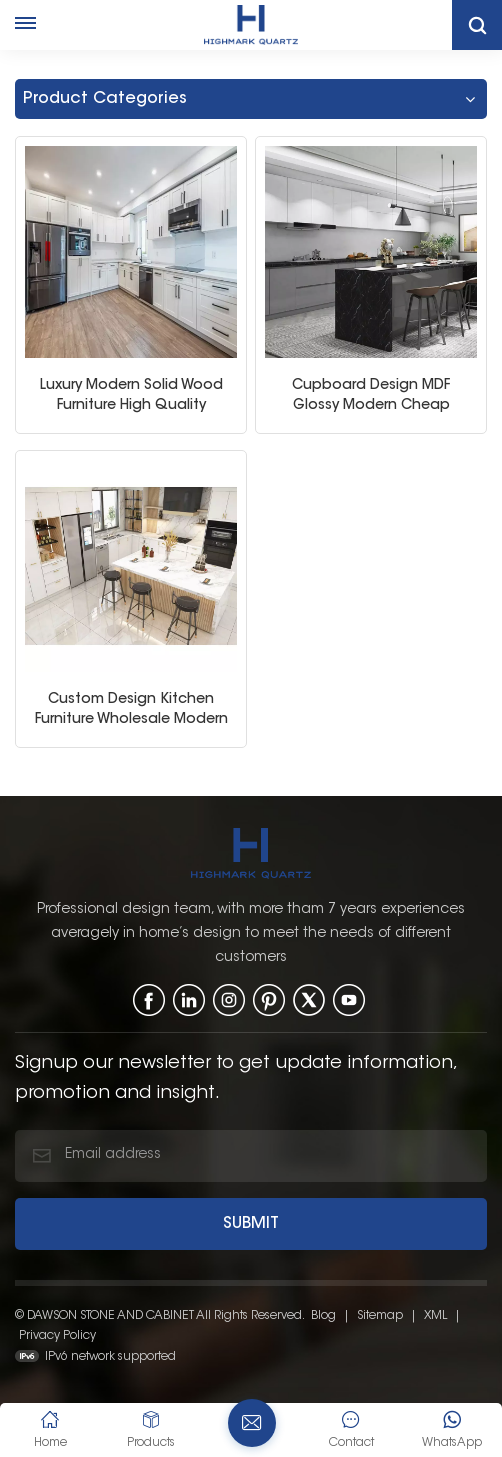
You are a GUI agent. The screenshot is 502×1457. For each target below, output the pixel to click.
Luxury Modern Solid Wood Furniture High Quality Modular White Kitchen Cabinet (131, 395)
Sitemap (380, 1314)
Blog (323, 1314)
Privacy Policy (57, 1334)
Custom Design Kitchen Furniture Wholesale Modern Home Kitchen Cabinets (131, 709)
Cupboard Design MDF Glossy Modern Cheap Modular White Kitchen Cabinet (371, 395)
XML (435, 1314)
